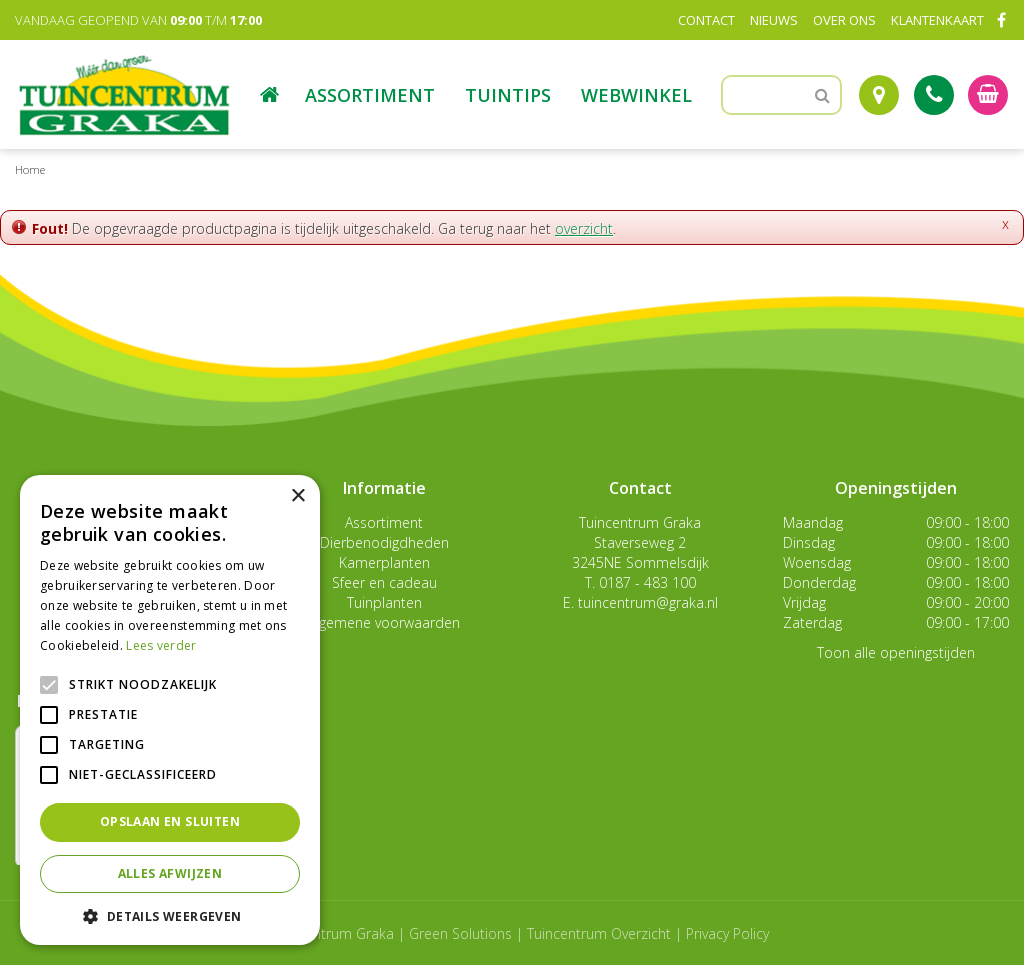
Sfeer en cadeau (384, 582)
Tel (934, 95)
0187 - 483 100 (647, 582)
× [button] (297, 496)
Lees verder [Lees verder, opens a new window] (161, 645)
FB (1001, 20)
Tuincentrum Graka (640, 522)
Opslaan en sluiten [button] (170, 821)
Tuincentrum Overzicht (599, 933)
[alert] (170, 710)
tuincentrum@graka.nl (648, 602)
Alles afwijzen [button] (170, 873)
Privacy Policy (727, 933)
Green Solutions (460, 933)
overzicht (584, 228)
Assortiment (384, 522)
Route (879, 95)
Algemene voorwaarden (384, 622)
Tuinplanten (384, 602)
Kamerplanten (384, 562)
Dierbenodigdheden (384, 542)
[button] (170, 915)
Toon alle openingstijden (896, 652)
